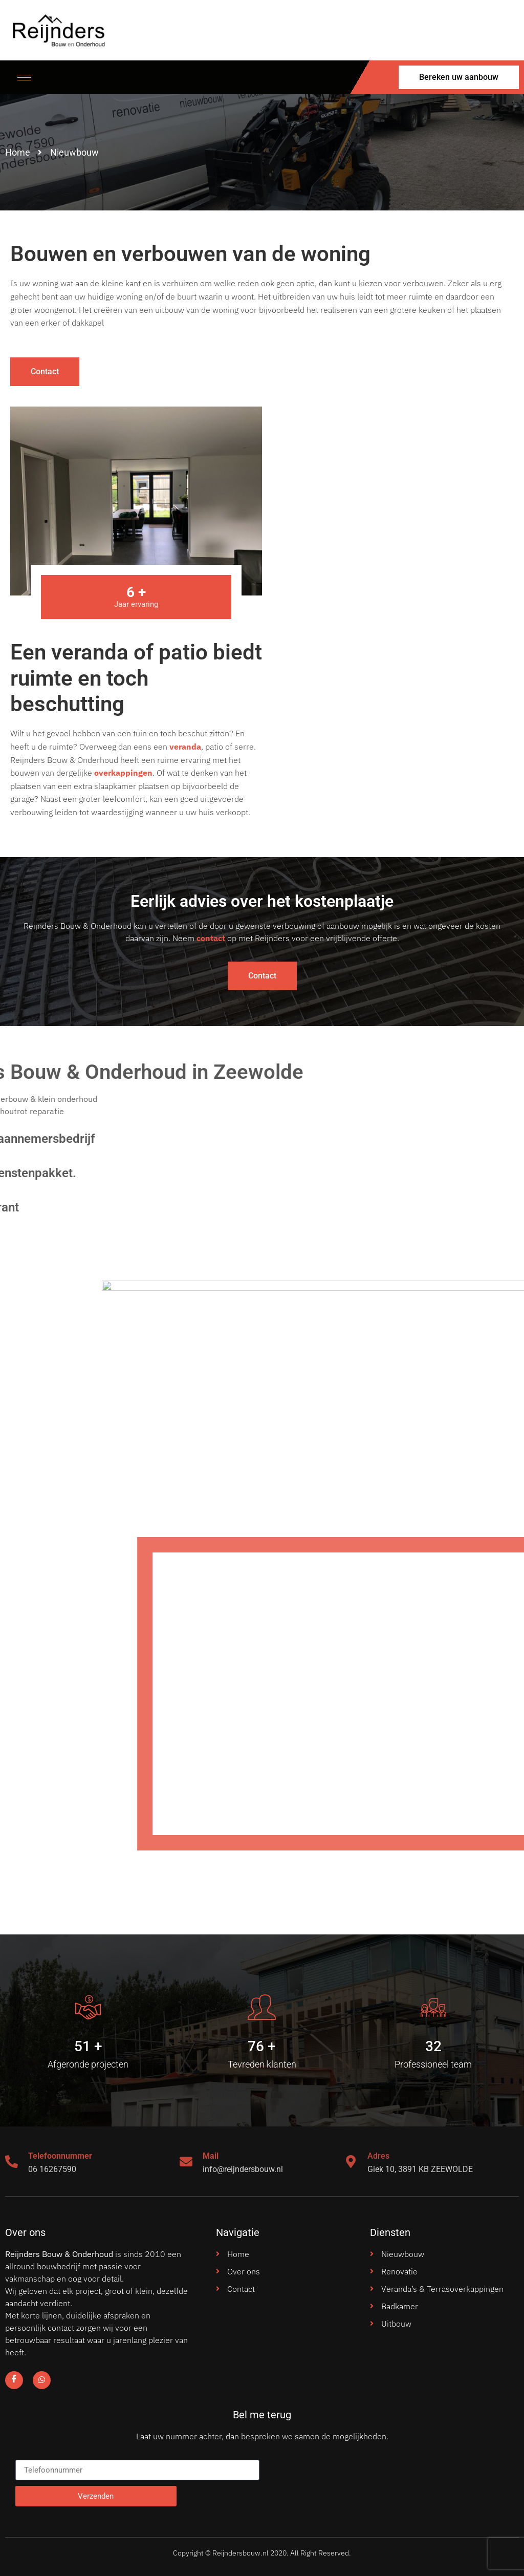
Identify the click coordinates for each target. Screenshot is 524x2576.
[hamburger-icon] (24, 77)
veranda (185, 746)
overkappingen (123, 773)
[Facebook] (14, 2380)
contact (210, 938)
